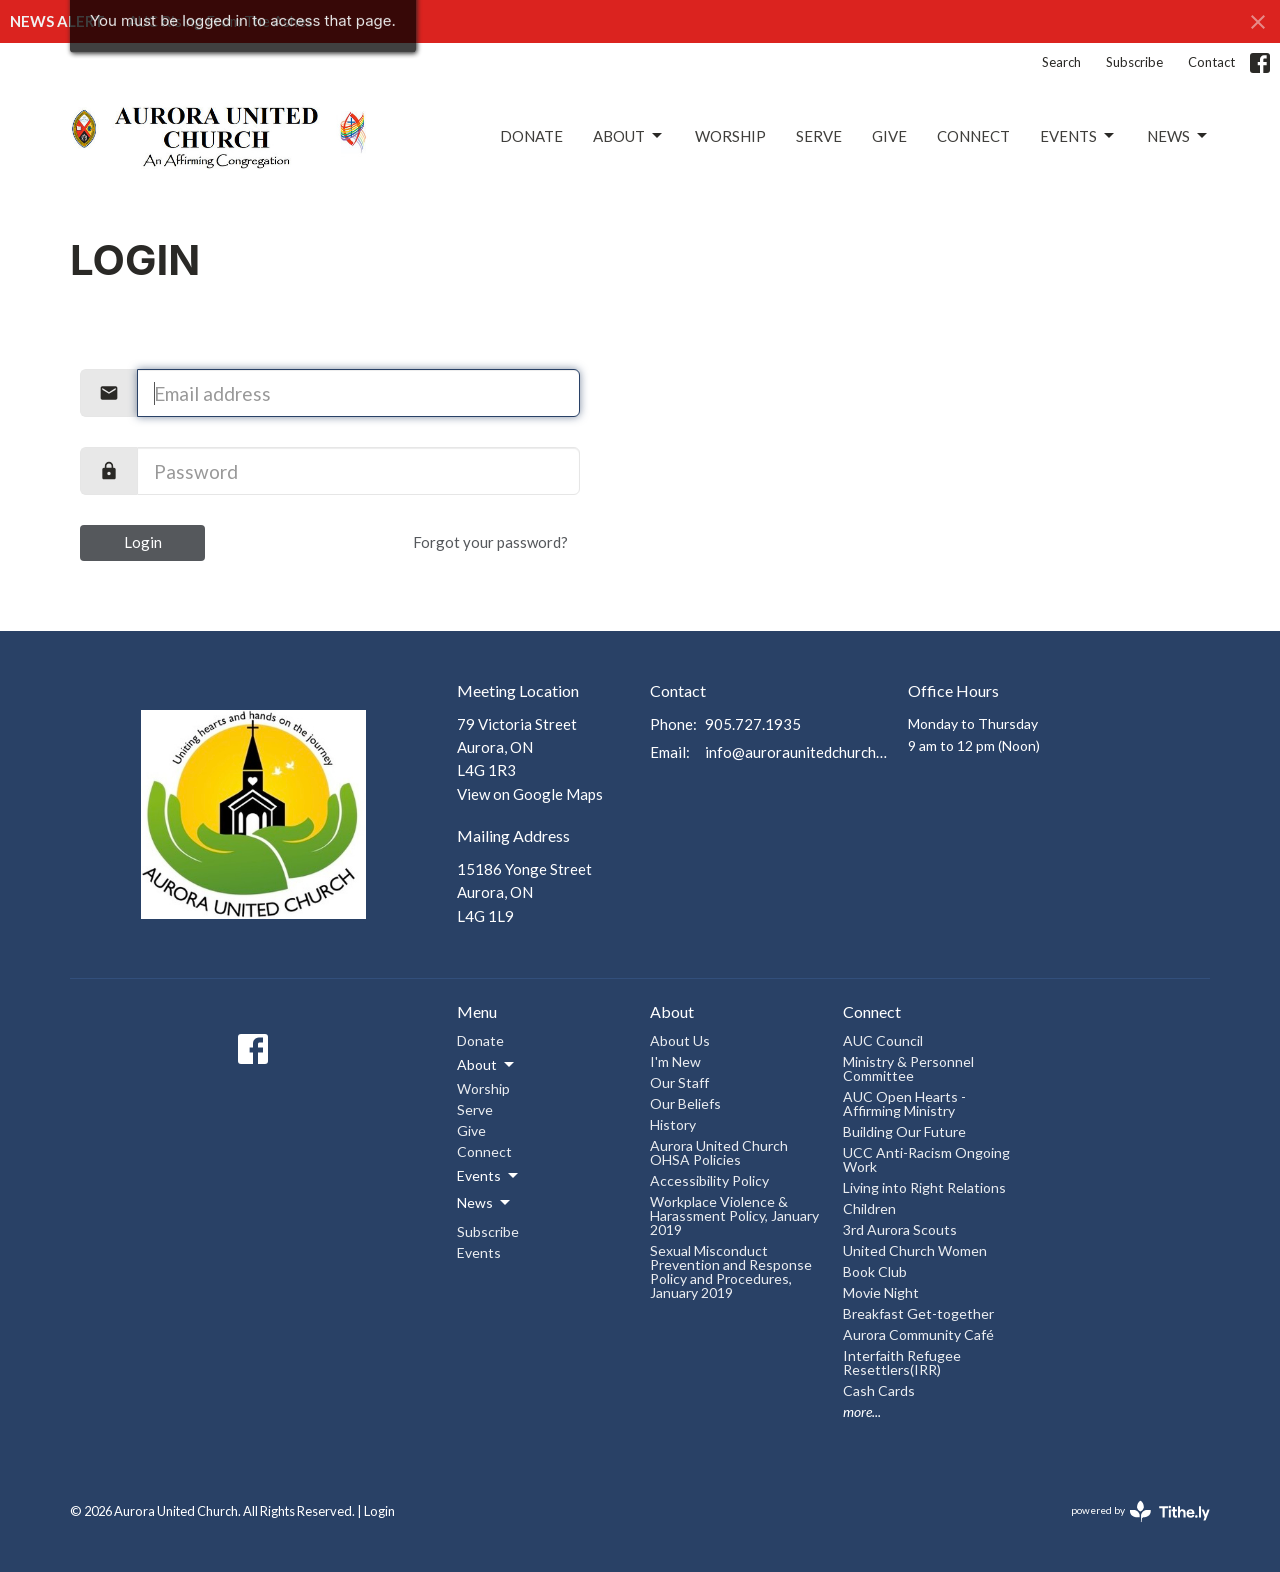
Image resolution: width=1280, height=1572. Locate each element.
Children (869, 1208)
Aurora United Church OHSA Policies (719, 1152)
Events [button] (489, 1176)
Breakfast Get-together (918, 1313)
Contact (1211, 62)
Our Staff (679, 1082)
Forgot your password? (490, 542)
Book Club (875, 1271)
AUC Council (883, 1040)
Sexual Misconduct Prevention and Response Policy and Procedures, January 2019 (731, 1271)
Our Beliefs (685, 1103)
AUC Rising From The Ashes (220, 21)
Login (143, 542)
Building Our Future (904, 1131)
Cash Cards (879, 1390)
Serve (819, 136)
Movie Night (881, 1292)
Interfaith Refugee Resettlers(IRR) (902, 1362)
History (673, 1124)
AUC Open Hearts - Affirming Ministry (904, 1103)
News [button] (485, 1203)
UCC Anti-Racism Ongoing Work (926, 1159)
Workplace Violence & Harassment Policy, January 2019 (734, 1215)
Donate (531, 136)
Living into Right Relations (924, 1187)
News (1178, 136)
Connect (973, 136)
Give (889, 136)
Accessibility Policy (709, 1180)
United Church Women (915, 1250)
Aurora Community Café (918, 1334)
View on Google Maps (530, 794)
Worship (730, 136)
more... (862, 1411)
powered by (1140, 1511)
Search (1061, 62)
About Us (680, 1040)
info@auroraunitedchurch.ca (796, 752)
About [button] (487, 1065)
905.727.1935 (753, 724)
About (629, 136)
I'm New (675, 1061)
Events (1078, 136)
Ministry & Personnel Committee (908, 1068)
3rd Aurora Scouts (900, 1229)
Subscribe (1134, 62)
